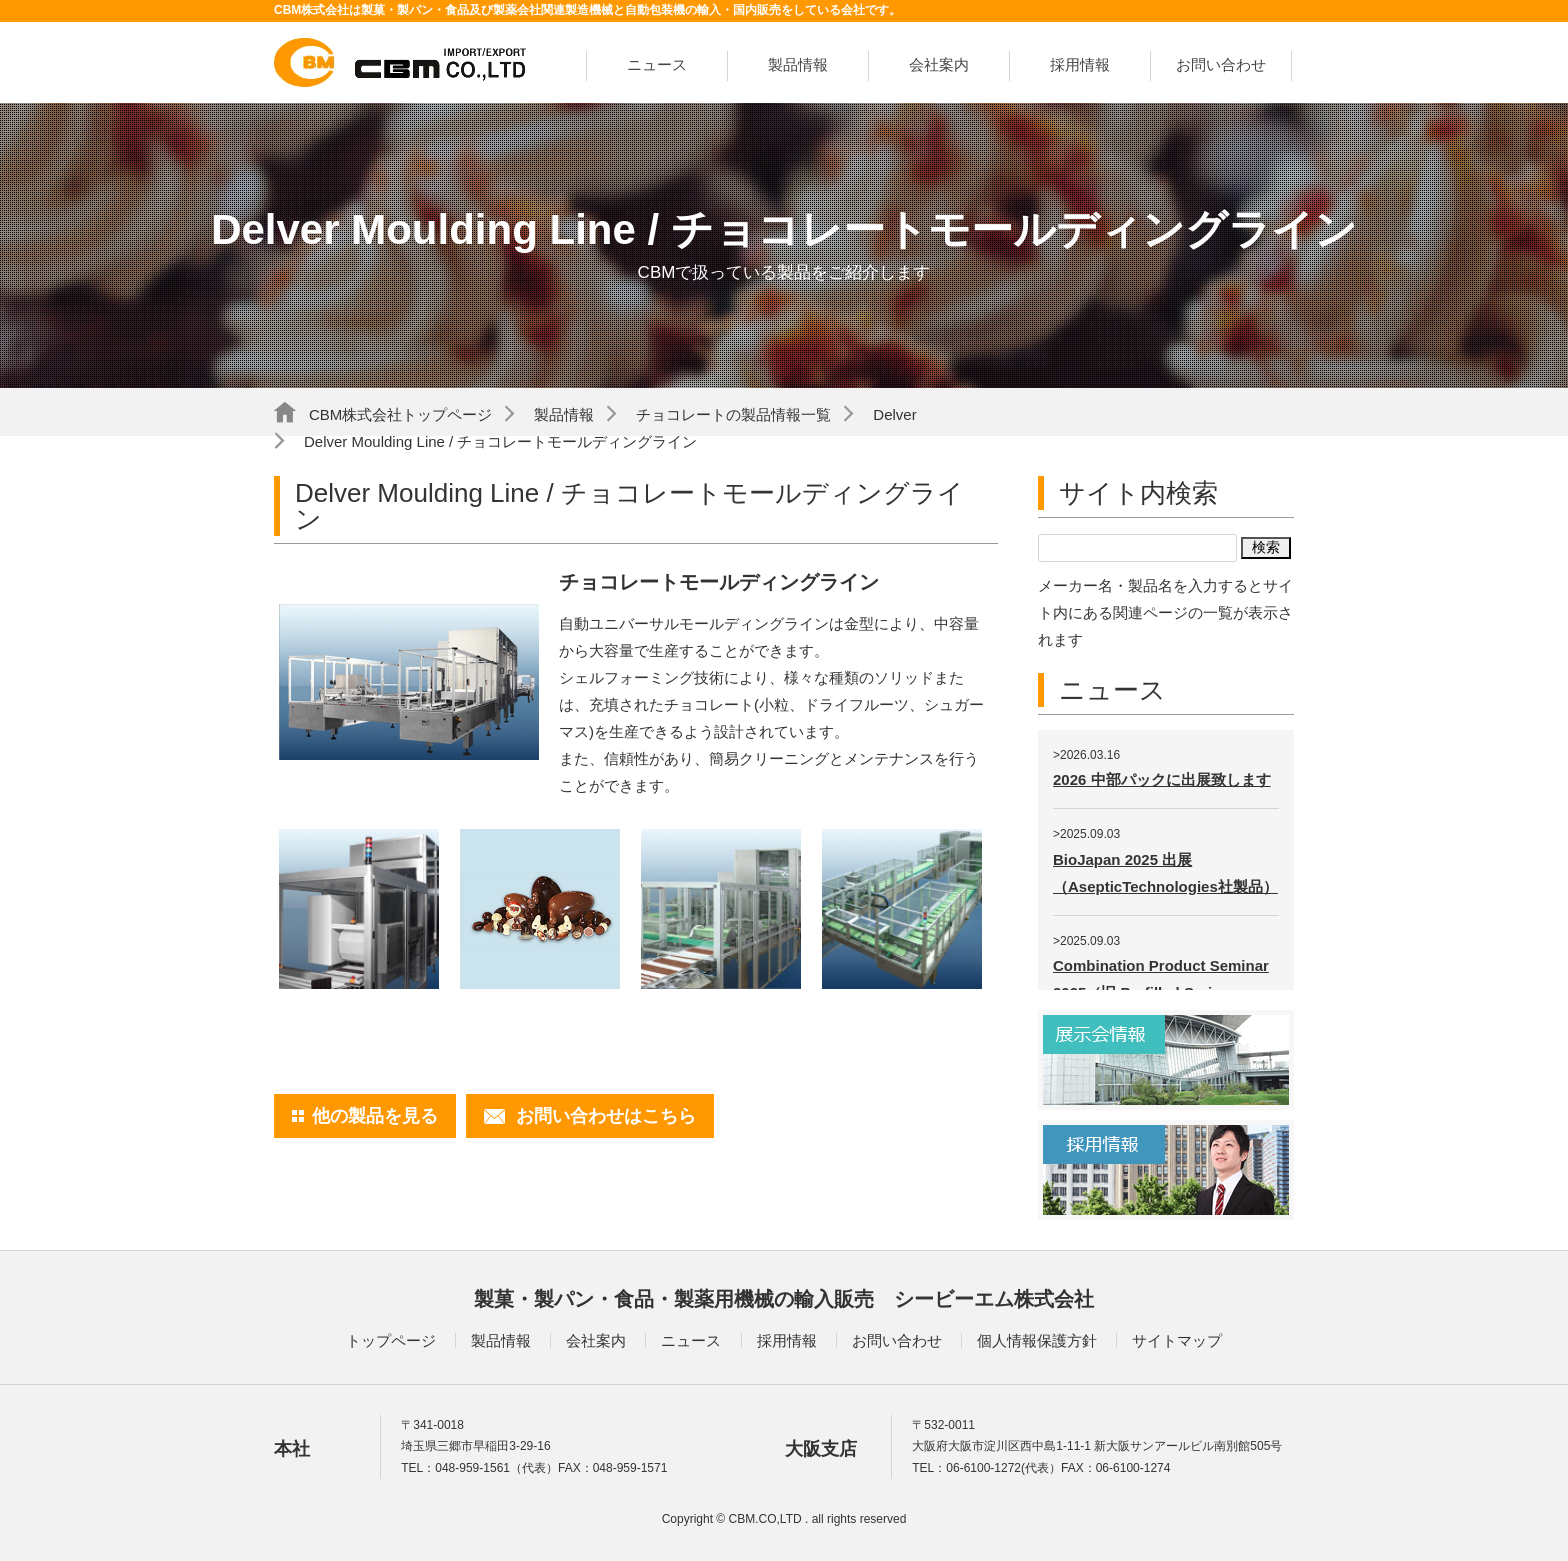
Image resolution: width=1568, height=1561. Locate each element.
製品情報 (798, 64)
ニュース (657, 64)
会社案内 (939, 64)
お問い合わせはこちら (606, 1116)
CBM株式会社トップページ (400, 414)
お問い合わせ (1221, 64)
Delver (894, 414)
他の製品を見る (375, 1116)
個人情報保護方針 (1037, 1340)
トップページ (391, 1340)
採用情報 (1080, 64)
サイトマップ (1177, 1340)
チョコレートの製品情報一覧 (733, 414)
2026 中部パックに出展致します (1162, 779)
